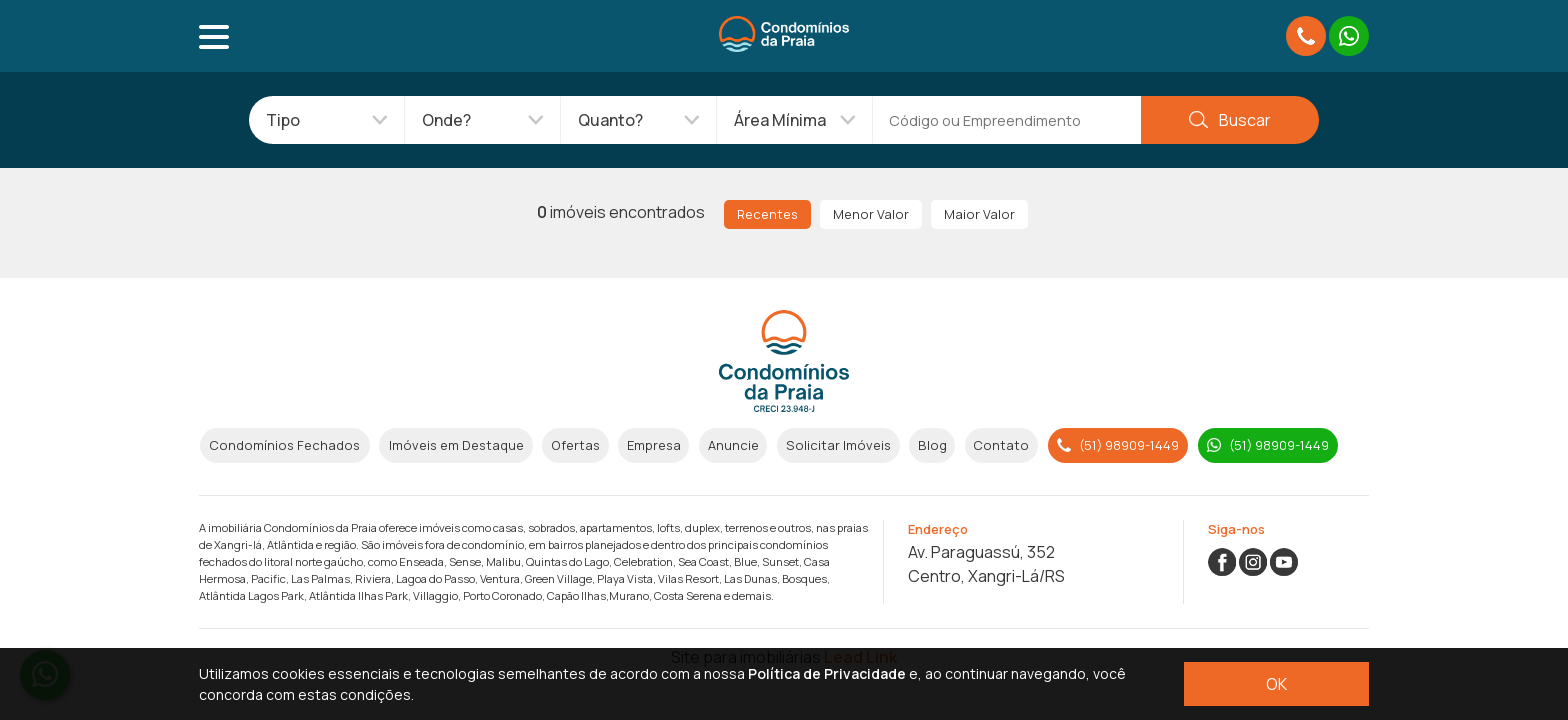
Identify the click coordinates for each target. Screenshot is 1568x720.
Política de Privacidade (827, 673)
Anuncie (733, 445)
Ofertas (575, 445)
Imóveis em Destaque (456, 445)
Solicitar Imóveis (838, 445)
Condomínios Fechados (284, 445)
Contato (1001, 445)
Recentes (767, 214)
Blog (932, 445)
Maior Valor (979, 214)
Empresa (654, 445)
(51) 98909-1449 (1118, 445)
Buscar (1229, 120)
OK (1276, 684)
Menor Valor (871, 214)
